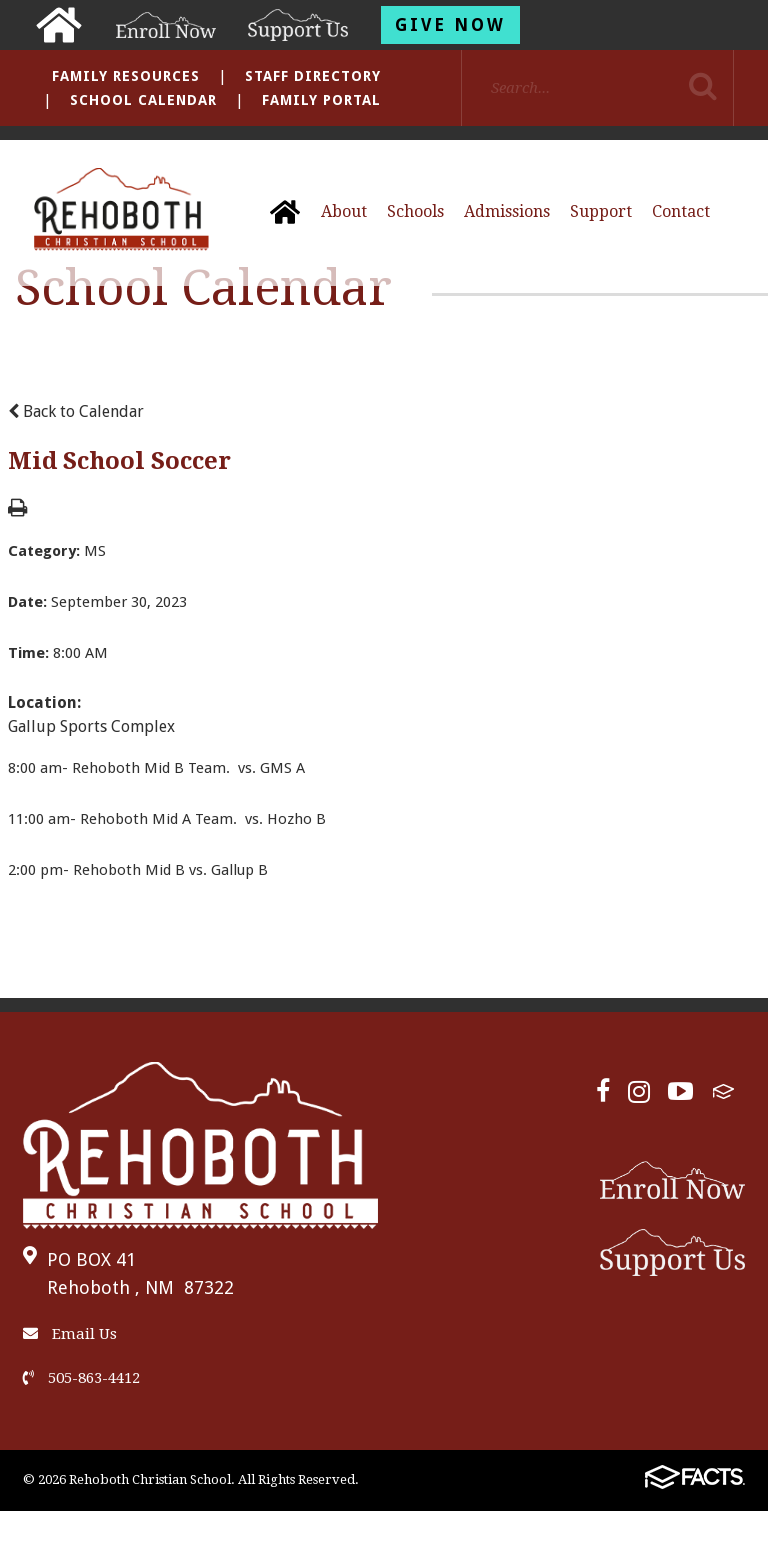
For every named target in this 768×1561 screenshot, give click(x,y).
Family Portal (321, 100)
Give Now (450, 25)
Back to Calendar (76, 411)
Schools (415, 211)
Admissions (507, 211)
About (344, 211)
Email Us (70, 1334)
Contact (681, 211)
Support (601, 211)
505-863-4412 (81, 1378)
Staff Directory (313, 76)
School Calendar (143, 100)
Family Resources (126, 76)
